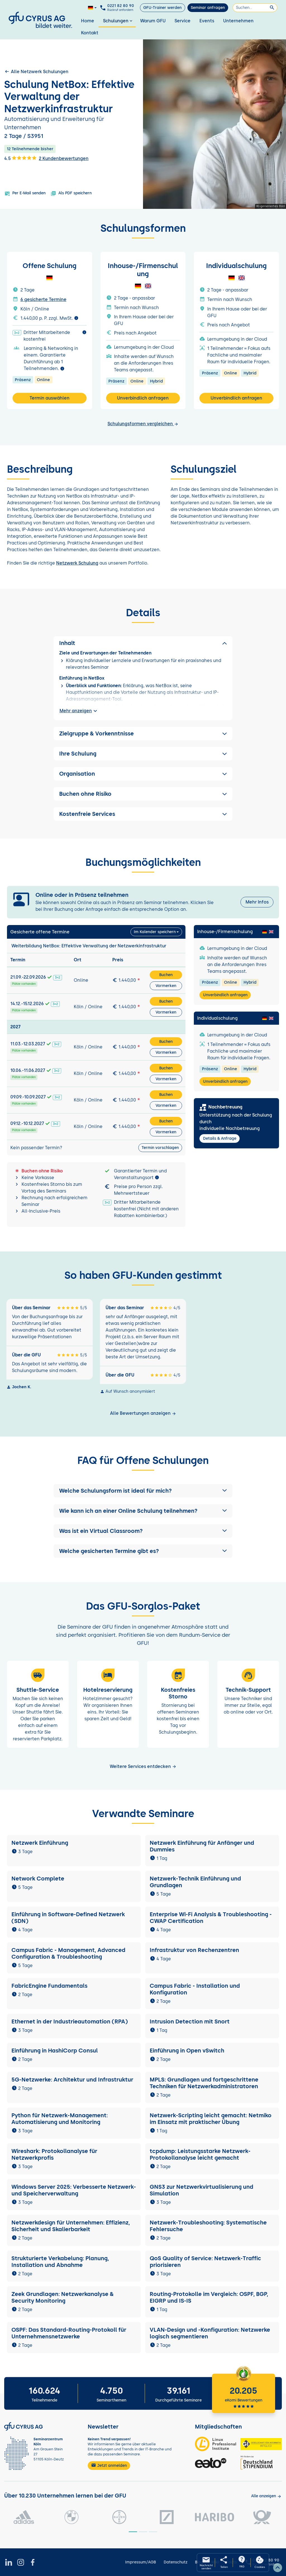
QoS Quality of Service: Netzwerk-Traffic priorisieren (205, 2261)
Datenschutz (175, 2562)
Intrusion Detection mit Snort (190, 2021)
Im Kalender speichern (155, 931)
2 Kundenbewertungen (64, 158)
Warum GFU (153, 20)
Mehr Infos (257, 902)
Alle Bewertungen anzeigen (143, 1413)
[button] (143, 1490)
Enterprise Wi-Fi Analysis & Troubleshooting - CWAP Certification (211, 1917)
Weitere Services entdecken (143, 1766)
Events (206, 20)
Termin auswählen (50, 398)
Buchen (166, 974)
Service (182, 20)
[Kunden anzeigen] (266, 2496)
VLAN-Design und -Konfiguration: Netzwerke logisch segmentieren (210, 2333)
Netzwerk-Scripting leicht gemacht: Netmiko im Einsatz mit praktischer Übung (210, 2118)
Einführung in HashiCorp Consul (54, 2050)
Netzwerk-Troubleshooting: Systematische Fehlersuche (208, 2226)
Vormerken (166, 985)
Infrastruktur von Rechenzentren (194, 1950)
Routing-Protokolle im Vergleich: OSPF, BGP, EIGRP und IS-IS (209, 2297)
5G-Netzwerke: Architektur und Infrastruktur (72, 2079)
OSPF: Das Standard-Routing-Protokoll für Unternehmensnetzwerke (68, 2333)
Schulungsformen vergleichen (143, 423)
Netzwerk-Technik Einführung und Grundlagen (195, 1882)
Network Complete (37, 1878)
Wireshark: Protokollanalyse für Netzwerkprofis (54, 2154)
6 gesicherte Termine (43, 299)
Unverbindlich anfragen (143, 398)
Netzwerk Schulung (77, 563)
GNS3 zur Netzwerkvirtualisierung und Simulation (201, 2190)
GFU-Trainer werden (162, 7)
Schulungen (118, 20)
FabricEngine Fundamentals (49, 1985)
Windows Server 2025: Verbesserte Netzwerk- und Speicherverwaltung (73, 2190)
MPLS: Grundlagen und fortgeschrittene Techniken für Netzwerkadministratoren (204, 2083)
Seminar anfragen (208, 7)
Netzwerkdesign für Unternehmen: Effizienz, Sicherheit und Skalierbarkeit (70, 2226)
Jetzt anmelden (109, 2465)
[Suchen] (255, 7)
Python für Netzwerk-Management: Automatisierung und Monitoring (59, 2118)
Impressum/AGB (140, 2562)
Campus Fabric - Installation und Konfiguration (195, 1989)
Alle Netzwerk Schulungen (36, 71)
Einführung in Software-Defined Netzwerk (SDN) (68, 1917)
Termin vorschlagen (160, 1147)
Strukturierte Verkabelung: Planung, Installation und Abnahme (60, 2261)
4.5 (20, 158)
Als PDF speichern (71, 193)
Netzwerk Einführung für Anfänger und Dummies (202, 1846)
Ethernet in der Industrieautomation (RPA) (69, 2021)
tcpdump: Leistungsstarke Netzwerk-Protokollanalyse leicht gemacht (200, 2154)
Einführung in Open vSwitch (187, 2050)
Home (87, 20)
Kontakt (89, 32)
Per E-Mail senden (25, 193)
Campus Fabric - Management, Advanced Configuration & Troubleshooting (68, 1953)
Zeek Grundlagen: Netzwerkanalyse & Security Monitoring (62, 2297)
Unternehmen (238, 20)
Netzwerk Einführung (39, 1842)
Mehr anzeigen (79, 711)
